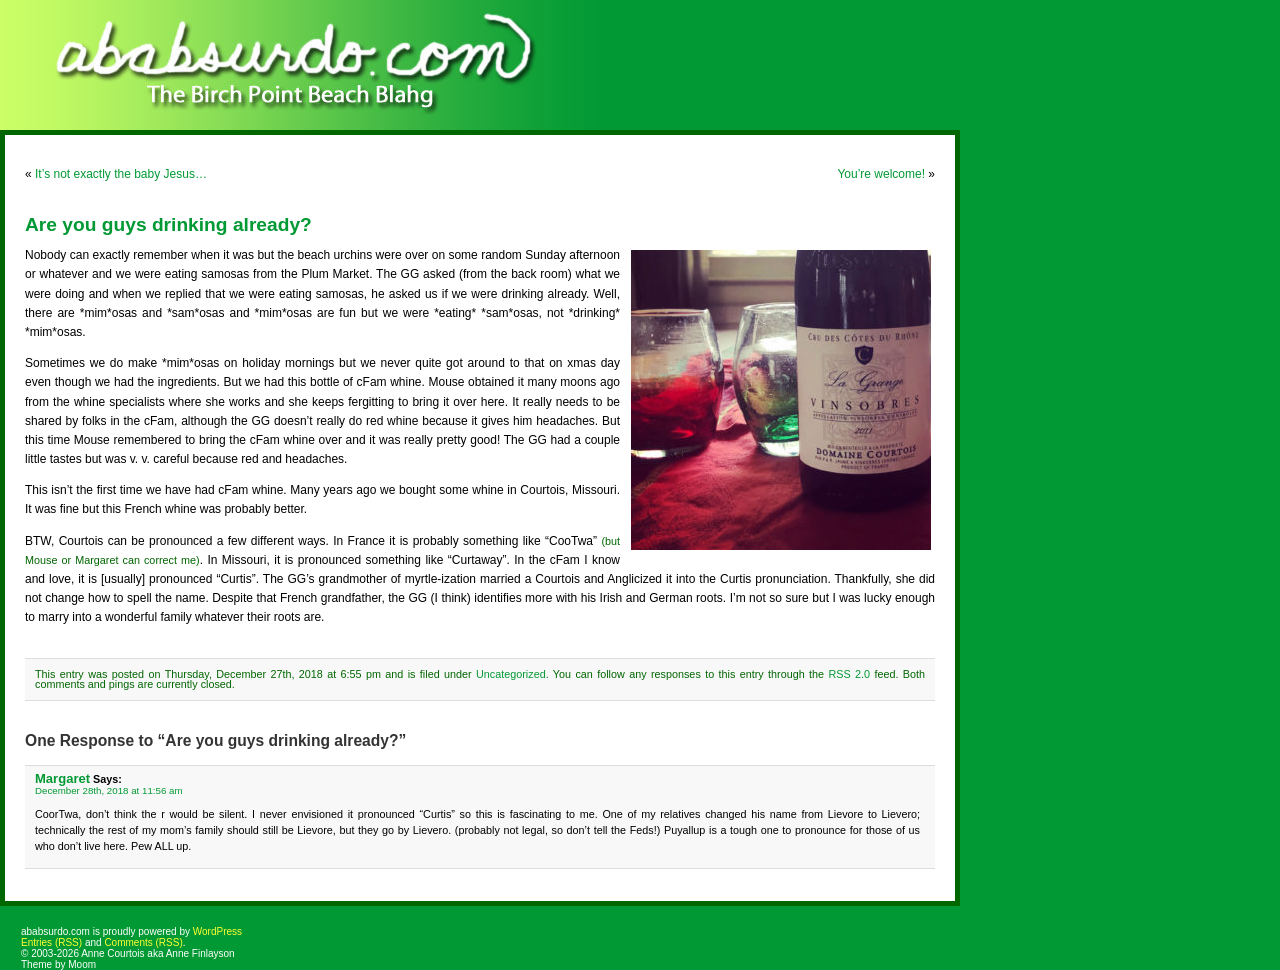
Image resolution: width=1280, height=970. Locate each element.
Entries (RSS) (51, 942)
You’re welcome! (881, 174)
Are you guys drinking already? (168, 224)
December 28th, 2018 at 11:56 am (109, 790)
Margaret (62, 778)
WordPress (217, 931)
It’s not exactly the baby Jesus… (121, 174)
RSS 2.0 (849, 674)
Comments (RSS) (143, 942)
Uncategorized (511, 674)
